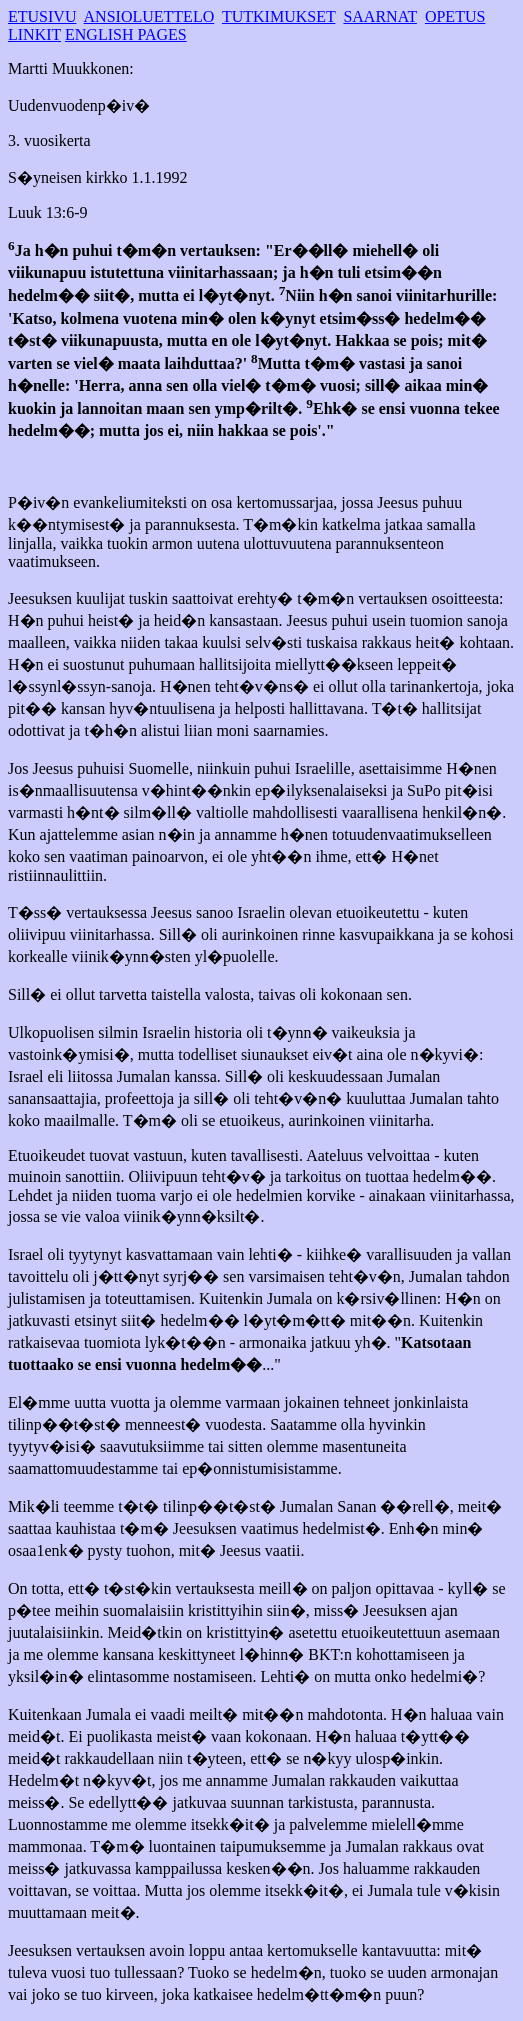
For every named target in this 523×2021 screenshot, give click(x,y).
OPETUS (455, 16)
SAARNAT (380, 16)
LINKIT (34, 34)
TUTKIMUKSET (278, 16)
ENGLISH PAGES (126, 34)
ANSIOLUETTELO (149, 16)
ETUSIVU (42, 16)
